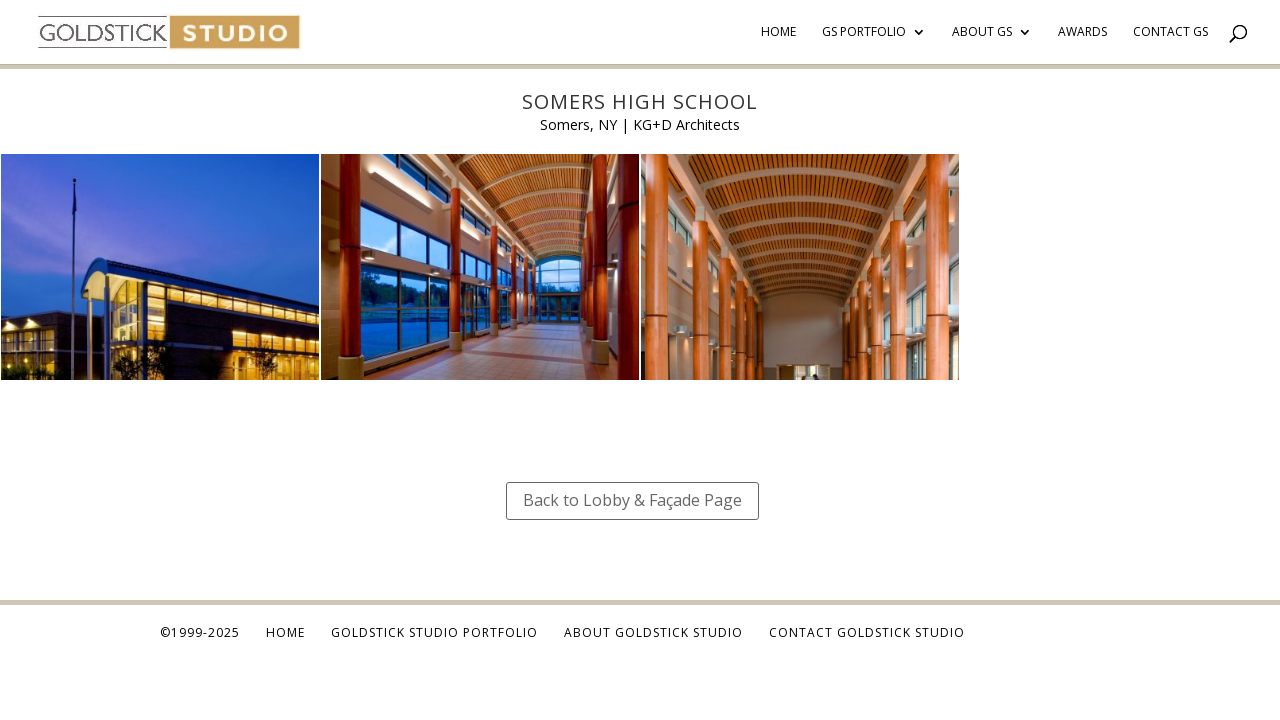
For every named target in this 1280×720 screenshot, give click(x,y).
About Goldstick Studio (653, 632)
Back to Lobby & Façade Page (632, 500)
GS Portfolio (864, 32)
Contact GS (1170, 32)
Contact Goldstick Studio (867, 632)
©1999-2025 (200, 632)
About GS (982, 32)
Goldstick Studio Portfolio (434, 632)
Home (778, 32)
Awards (1082, 32)
